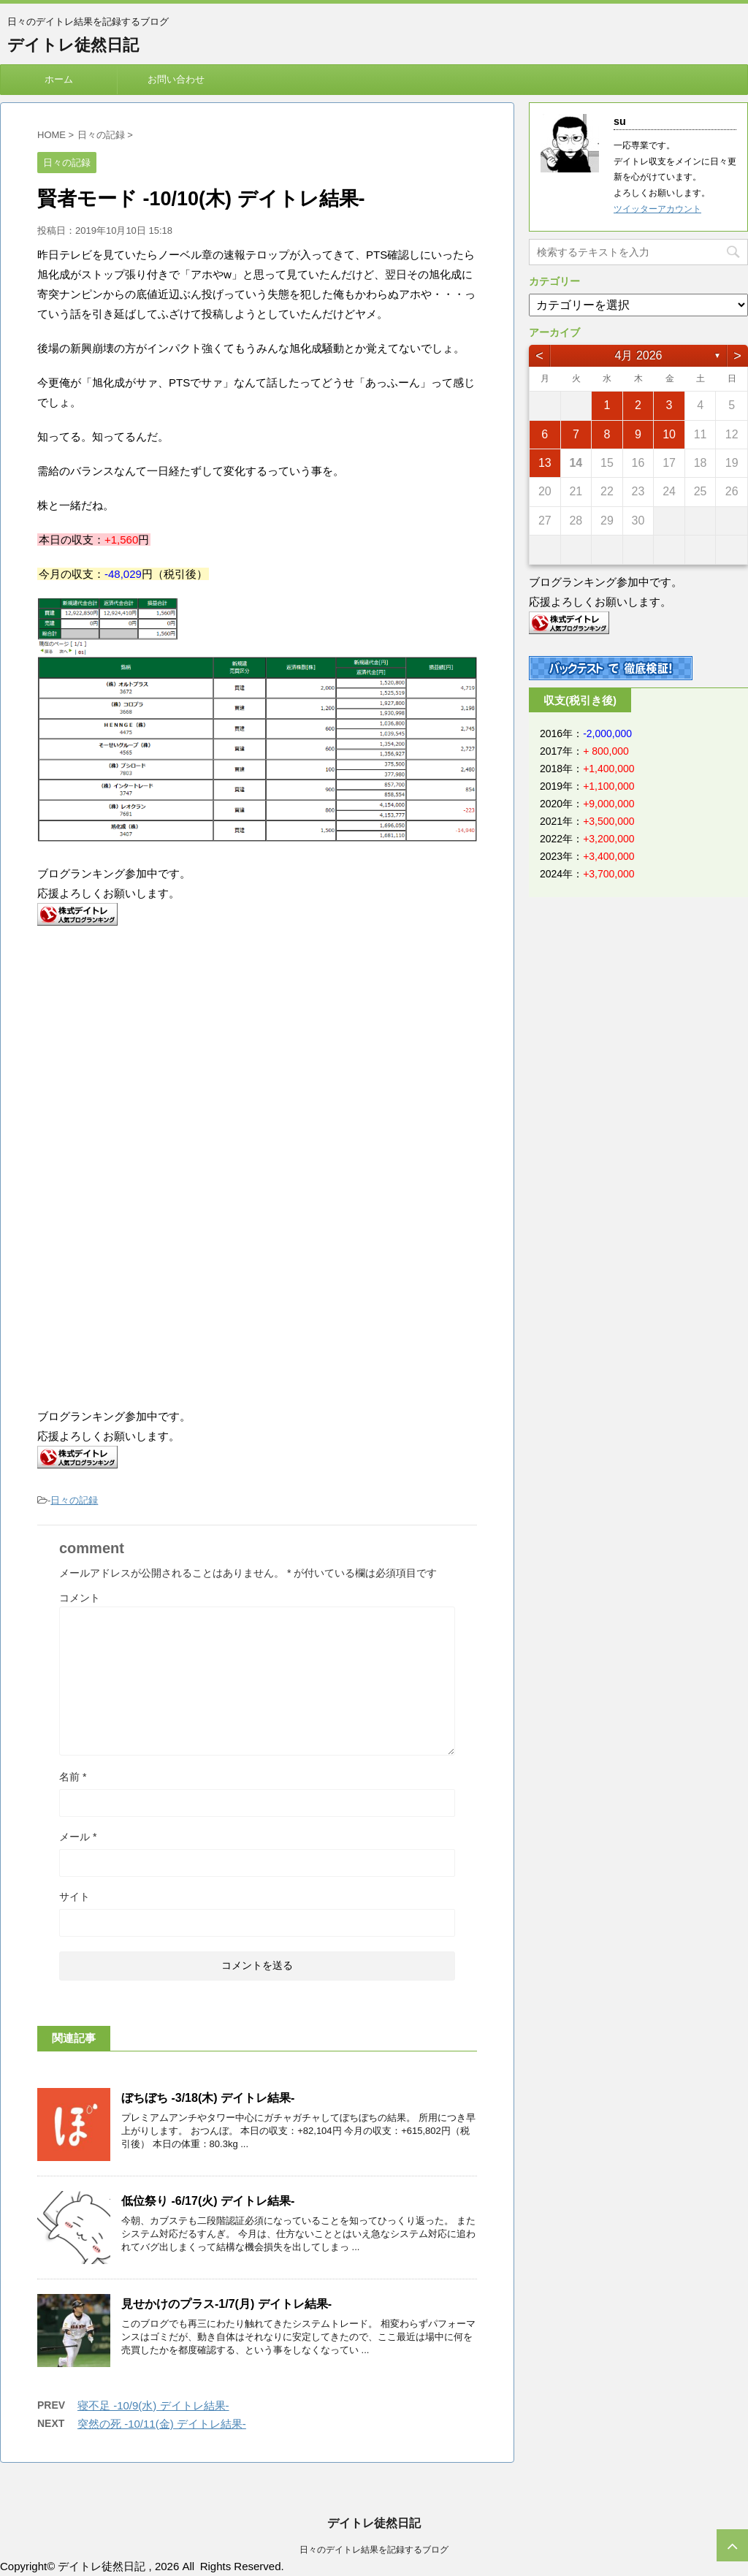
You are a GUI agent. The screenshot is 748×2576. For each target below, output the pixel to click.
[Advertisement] (160, 1057)
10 (669, 434)
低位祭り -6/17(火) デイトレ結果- (207, 2201)
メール (77, 1837)
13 (545, 463)
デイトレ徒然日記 (73, 45)
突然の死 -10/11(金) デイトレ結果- (161, 2423)
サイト (74, 1896)
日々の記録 (74, 1500)
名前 (72, 1777)
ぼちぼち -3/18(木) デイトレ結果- (207, 2098)
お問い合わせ (176, 79)
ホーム (59, 79)
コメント (79, 1598)
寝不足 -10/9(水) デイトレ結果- (153, 2405)
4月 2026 (639, 355)
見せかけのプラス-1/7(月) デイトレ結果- (226, 2304)
